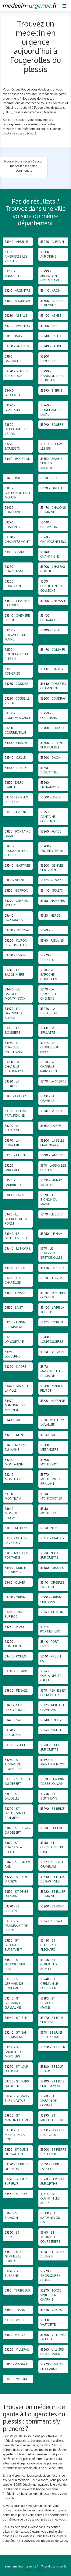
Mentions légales (36, 2570)
